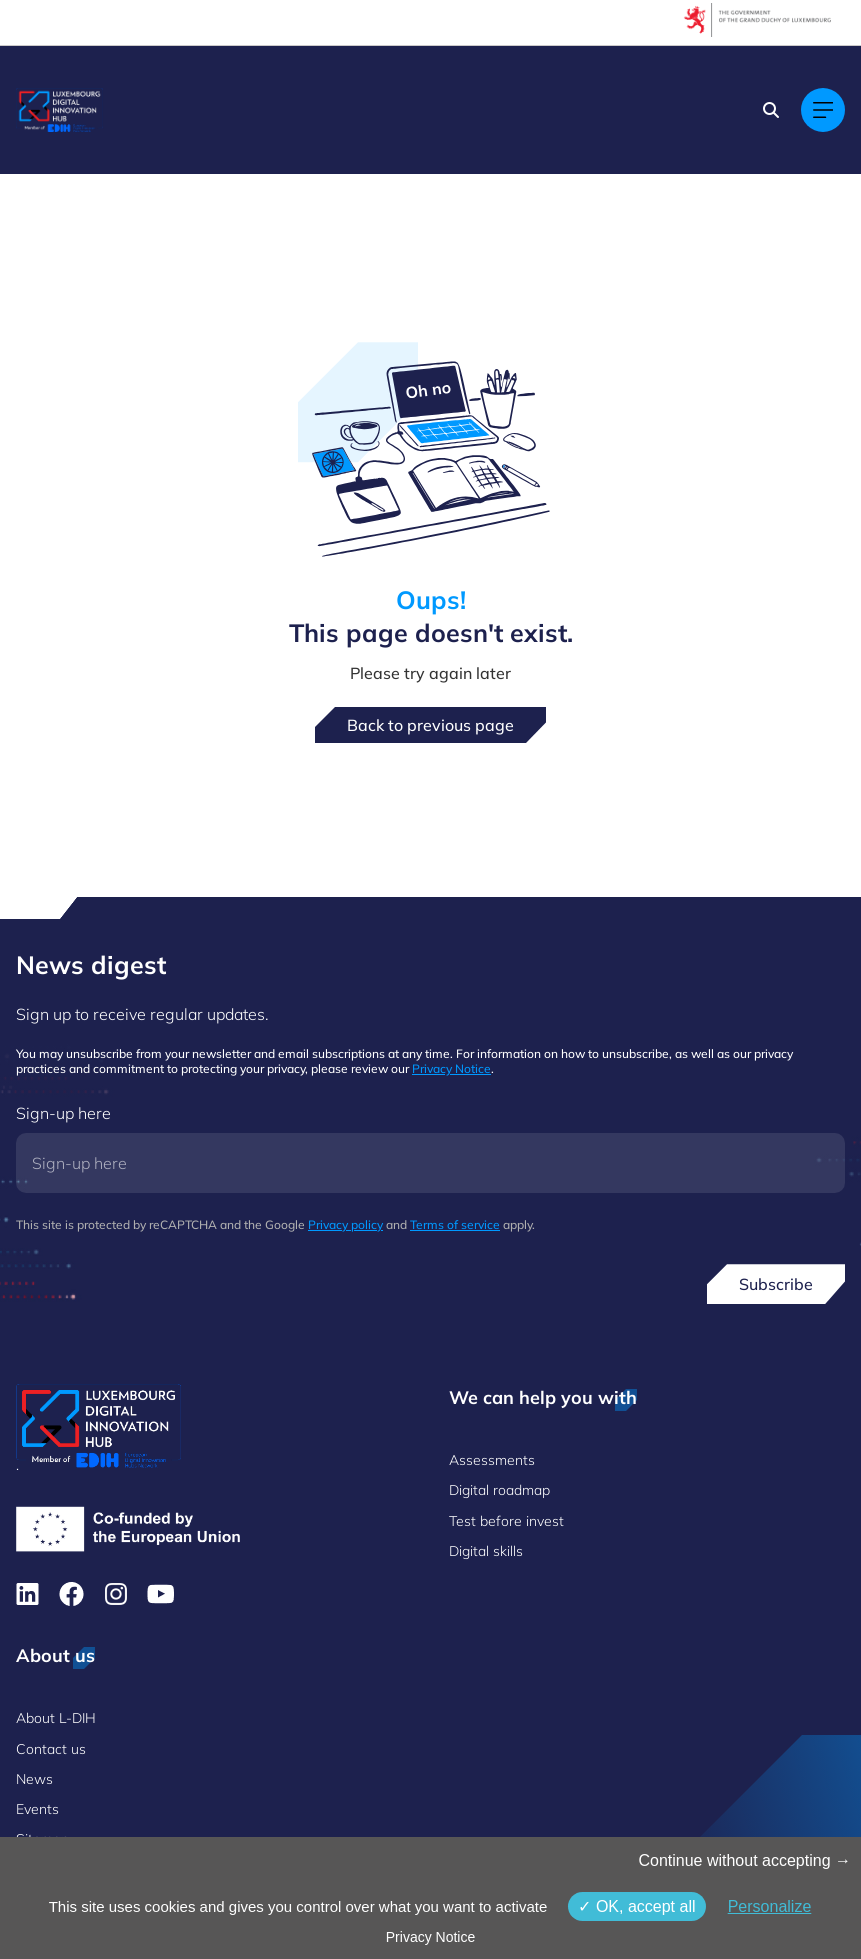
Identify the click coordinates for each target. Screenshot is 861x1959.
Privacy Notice (451, 1068)
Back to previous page (430, 725)
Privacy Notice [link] (430, 1937)
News (34, 1779)
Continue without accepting (744, 1860)
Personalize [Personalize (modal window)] (770, 1906)
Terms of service (455, 1224)
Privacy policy (345, 1224)
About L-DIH (56, 1718)
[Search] (771, 110)
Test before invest (506, 1521)
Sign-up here (63, 1113)
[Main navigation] (823, 110)
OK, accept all (636, 1906)
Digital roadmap (499, 1490)
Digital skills (486, 1551)
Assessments (492, 1460)
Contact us (51, 1749)
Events (37, 1809)
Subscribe (776, 1284)
